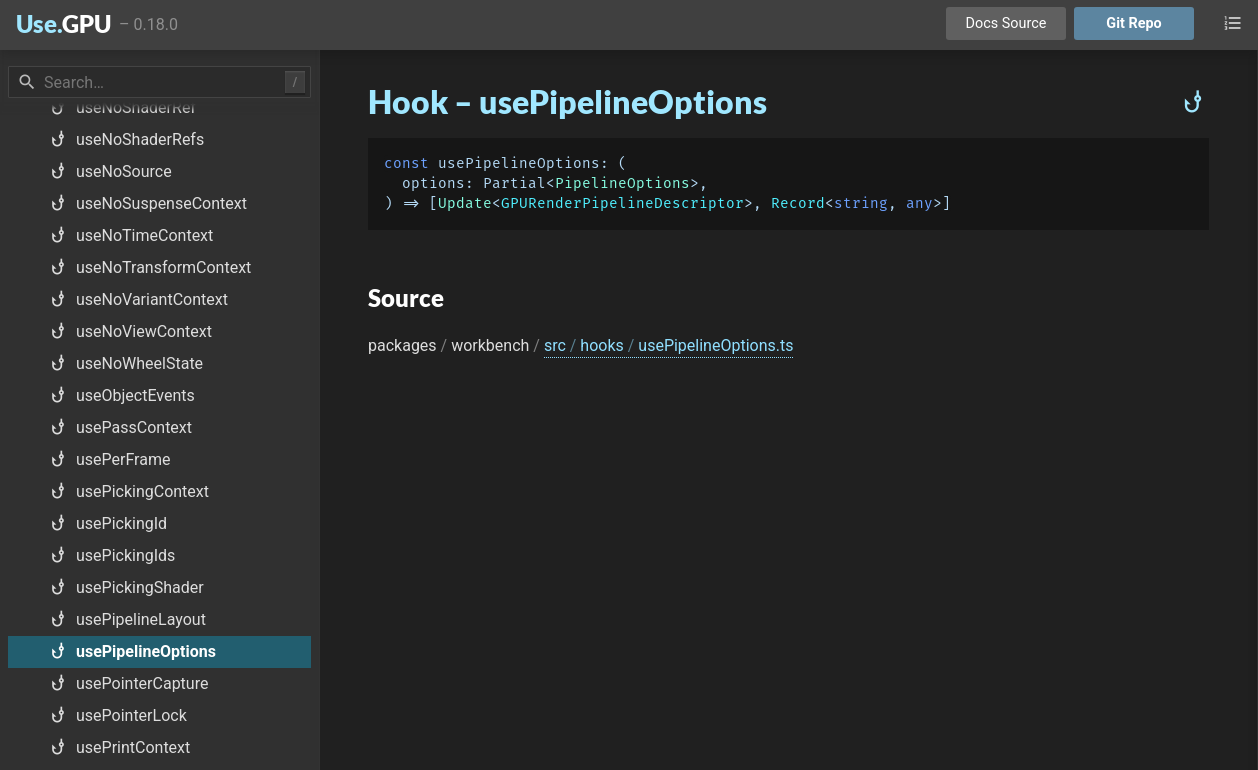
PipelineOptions (622, 183)
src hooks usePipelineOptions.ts (669, 345)
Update (465, 203)
